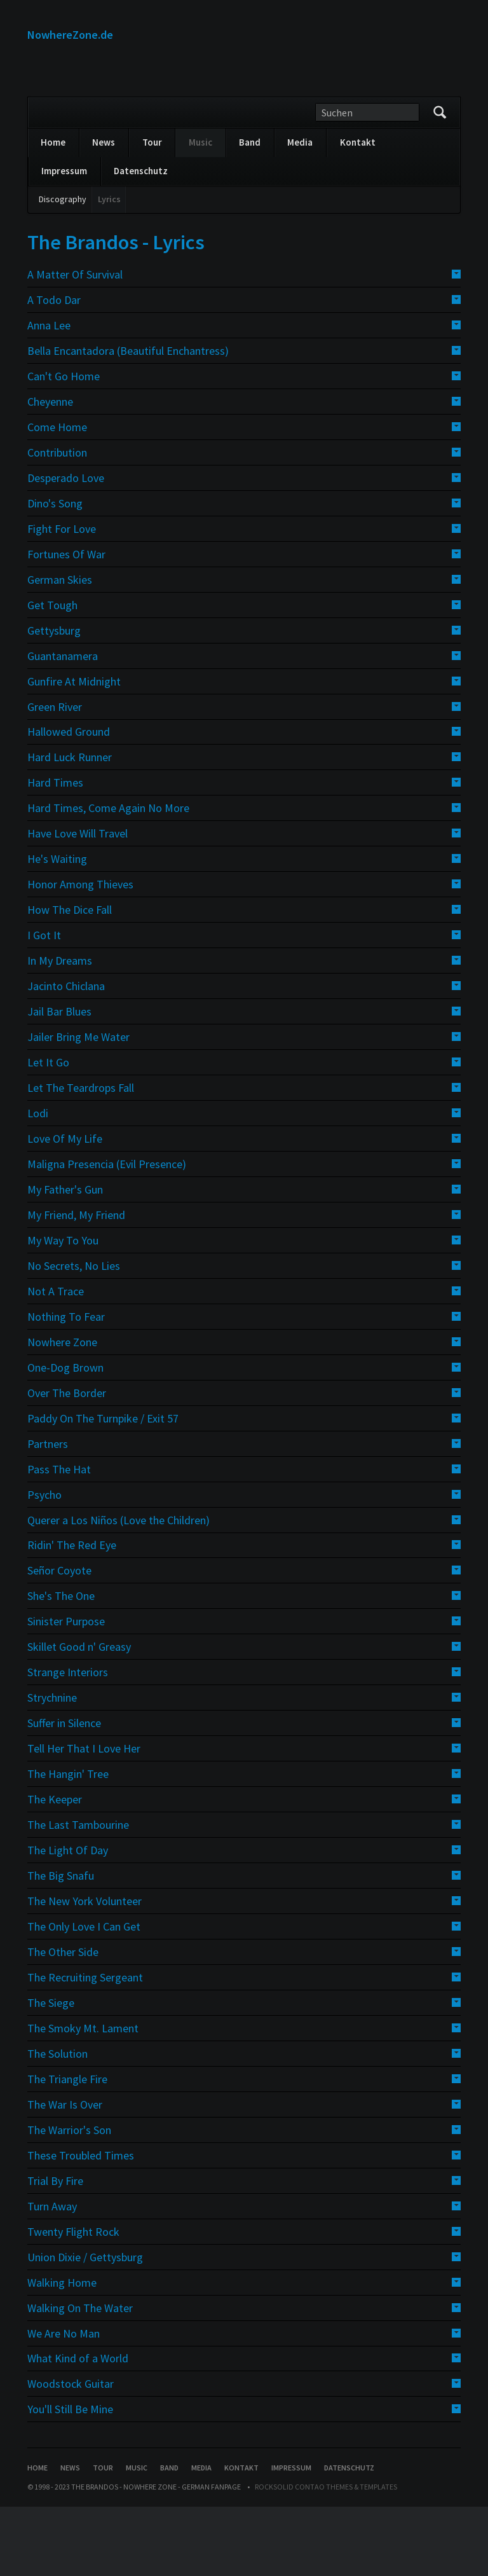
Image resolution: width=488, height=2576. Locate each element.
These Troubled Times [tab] (80, 2224)
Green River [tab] (54, 775)
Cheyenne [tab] (50, 471)
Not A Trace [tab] (55, 1360)
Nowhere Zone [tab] (62, 1411)
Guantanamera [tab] (62, 724)
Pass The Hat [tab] (59, 1538)
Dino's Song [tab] (55, 572)
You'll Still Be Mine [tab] (70, 2478)
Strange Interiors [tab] (67, 1741)
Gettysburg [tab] (54, 699)
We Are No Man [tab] (63, 2402)
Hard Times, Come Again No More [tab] (108, 877)
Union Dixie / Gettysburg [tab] (85, 2325)
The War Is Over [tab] (64, 2173)
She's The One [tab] (61, 1665)
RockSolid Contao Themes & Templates (326, 2556)
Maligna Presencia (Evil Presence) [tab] (106, 1233)
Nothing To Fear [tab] (66, 1386)
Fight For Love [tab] (61, 598)
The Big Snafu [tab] (60, 1945)
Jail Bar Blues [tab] (59, 1080)
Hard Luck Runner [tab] (69, 826)
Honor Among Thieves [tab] (80, 953)
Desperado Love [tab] (65, 547)
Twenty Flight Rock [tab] (73, 2300)
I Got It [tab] (44, 1004)
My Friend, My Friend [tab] (76, 1284)
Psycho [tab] (44, 1563)
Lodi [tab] (37, 1182)
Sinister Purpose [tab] (66, 1690)
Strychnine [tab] (52, 1767)
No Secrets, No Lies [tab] (73, 1335)
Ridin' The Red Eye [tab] (71, 1614)
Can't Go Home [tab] (63, 445)
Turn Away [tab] (52, 2275)
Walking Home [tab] (62, 2351)
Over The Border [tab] (66, 1461)
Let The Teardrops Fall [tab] (80, 1157)
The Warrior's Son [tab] (69, 2199)
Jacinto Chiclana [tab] (66, 1055)
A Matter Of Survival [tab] (75, 343)
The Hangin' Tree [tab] (68, 1843)
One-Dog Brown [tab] (65, 1436)
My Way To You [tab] (62, 1309)
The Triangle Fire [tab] (67, 2148)
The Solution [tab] (57, 2123)
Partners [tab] (47, 1512)
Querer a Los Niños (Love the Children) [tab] (118, 1588)
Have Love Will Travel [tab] (77, 902)
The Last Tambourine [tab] (78, 1894)
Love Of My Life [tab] (64, 1208)
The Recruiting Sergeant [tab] (85, 2046)
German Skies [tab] (59, 648)
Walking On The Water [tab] (80, 2376)
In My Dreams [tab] (59, 1030)
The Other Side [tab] (62, 2021)
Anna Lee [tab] (49, 394)
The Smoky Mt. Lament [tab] (83, 2097)
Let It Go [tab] (48, 1131)
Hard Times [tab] (55, 851)
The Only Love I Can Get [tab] (83, 1995)
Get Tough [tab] (52, 673)
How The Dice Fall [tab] (69, 979)
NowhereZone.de (70, 34)
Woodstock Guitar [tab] (70, 2453)
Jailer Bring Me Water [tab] (78, 1106)
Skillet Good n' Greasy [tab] (79, 1716)
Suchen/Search (439, 182)
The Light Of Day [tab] (67, 1919)
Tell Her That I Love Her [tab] (83, 1817)
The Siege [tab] (50, 2072)
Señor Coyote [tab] (59, 1639)
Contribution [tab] (57, 521)
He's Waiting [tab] (57, 928)
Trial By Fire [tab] (55, 2249)
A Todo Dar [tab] (54, 369)
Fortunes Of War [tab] (66, 623)
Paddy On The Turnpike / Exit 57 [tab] (103, 1487)
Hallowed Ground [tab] (68, 801)
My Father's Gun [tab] (65, 1258)
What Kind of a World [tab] (77, 2427)
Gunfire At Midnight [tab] (74, 750)
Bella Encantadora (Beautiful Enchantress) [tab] (128, 420)
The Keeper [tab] (54, 1868)
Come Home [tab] (57, 496)
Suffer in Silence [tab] (64, 1792)
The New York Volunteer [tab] (84, 1970)
